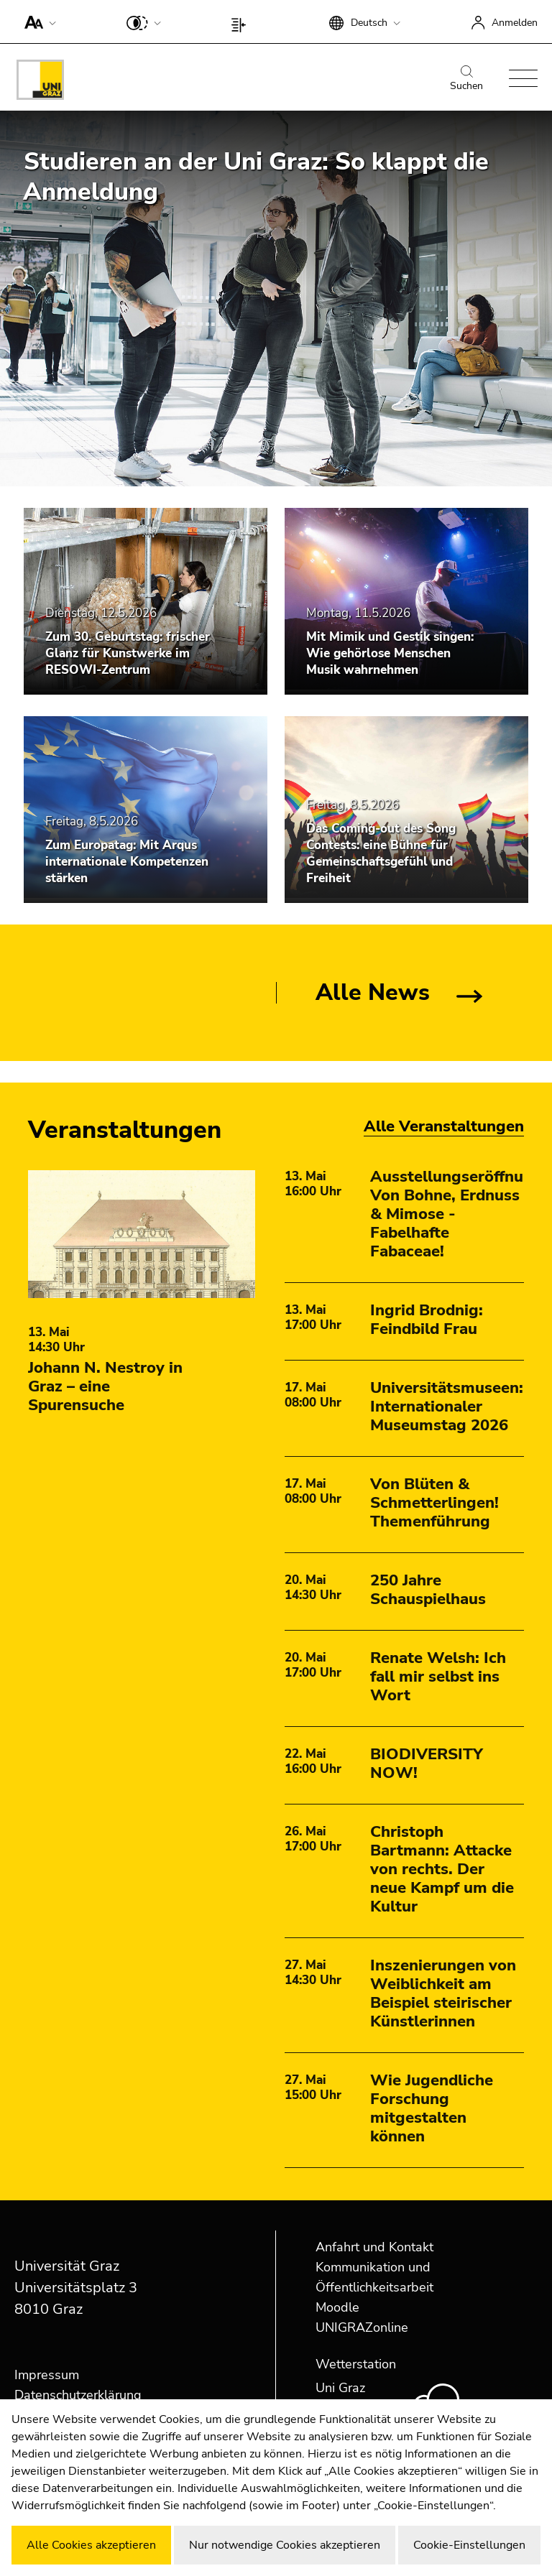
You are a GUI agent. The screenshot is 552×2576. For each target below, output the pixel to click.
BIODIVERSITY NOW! (426, 1763)
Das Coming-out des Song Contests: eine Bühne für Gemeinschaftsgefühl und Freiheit (381, 853)
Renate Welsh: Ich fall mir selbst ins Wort (438, 1676)
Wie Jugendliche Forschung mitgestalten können (431, 2108)
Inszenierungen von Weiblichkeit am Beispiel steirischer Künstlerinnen (443, 1993)
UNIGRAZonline (362, 2327)
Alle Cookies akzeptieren (91, 2545)
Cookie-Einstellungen (469, 2545)
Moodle (337, 2307)
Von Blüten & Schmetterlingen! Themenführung (434, 1502)
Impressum (46, 2374)
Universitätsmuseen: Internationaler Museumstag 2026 (446, 1406)
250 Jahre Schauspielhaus (428, 1590)
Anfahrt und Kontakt (374, 2247)
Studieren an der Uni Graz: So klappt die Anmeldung (256, 176)
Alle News (373, 992)
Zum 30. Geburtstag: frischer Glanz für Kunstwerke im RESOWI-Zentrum (127, 653)
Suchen (466, 79)
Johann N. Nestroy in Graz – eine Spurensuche (105, 1386)
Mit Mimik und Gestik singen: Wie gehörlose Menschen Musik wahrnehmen (390, 653)
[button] (37, 21)
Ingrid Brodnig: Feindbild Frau (426, 1319)
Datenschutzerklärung (78, 2395)
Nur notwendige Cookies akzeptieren (284, 2545)
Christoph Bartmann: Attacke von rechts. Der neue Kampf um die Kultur (442, 1869)
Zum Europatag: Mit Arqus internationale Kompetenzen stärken (126, 861)
